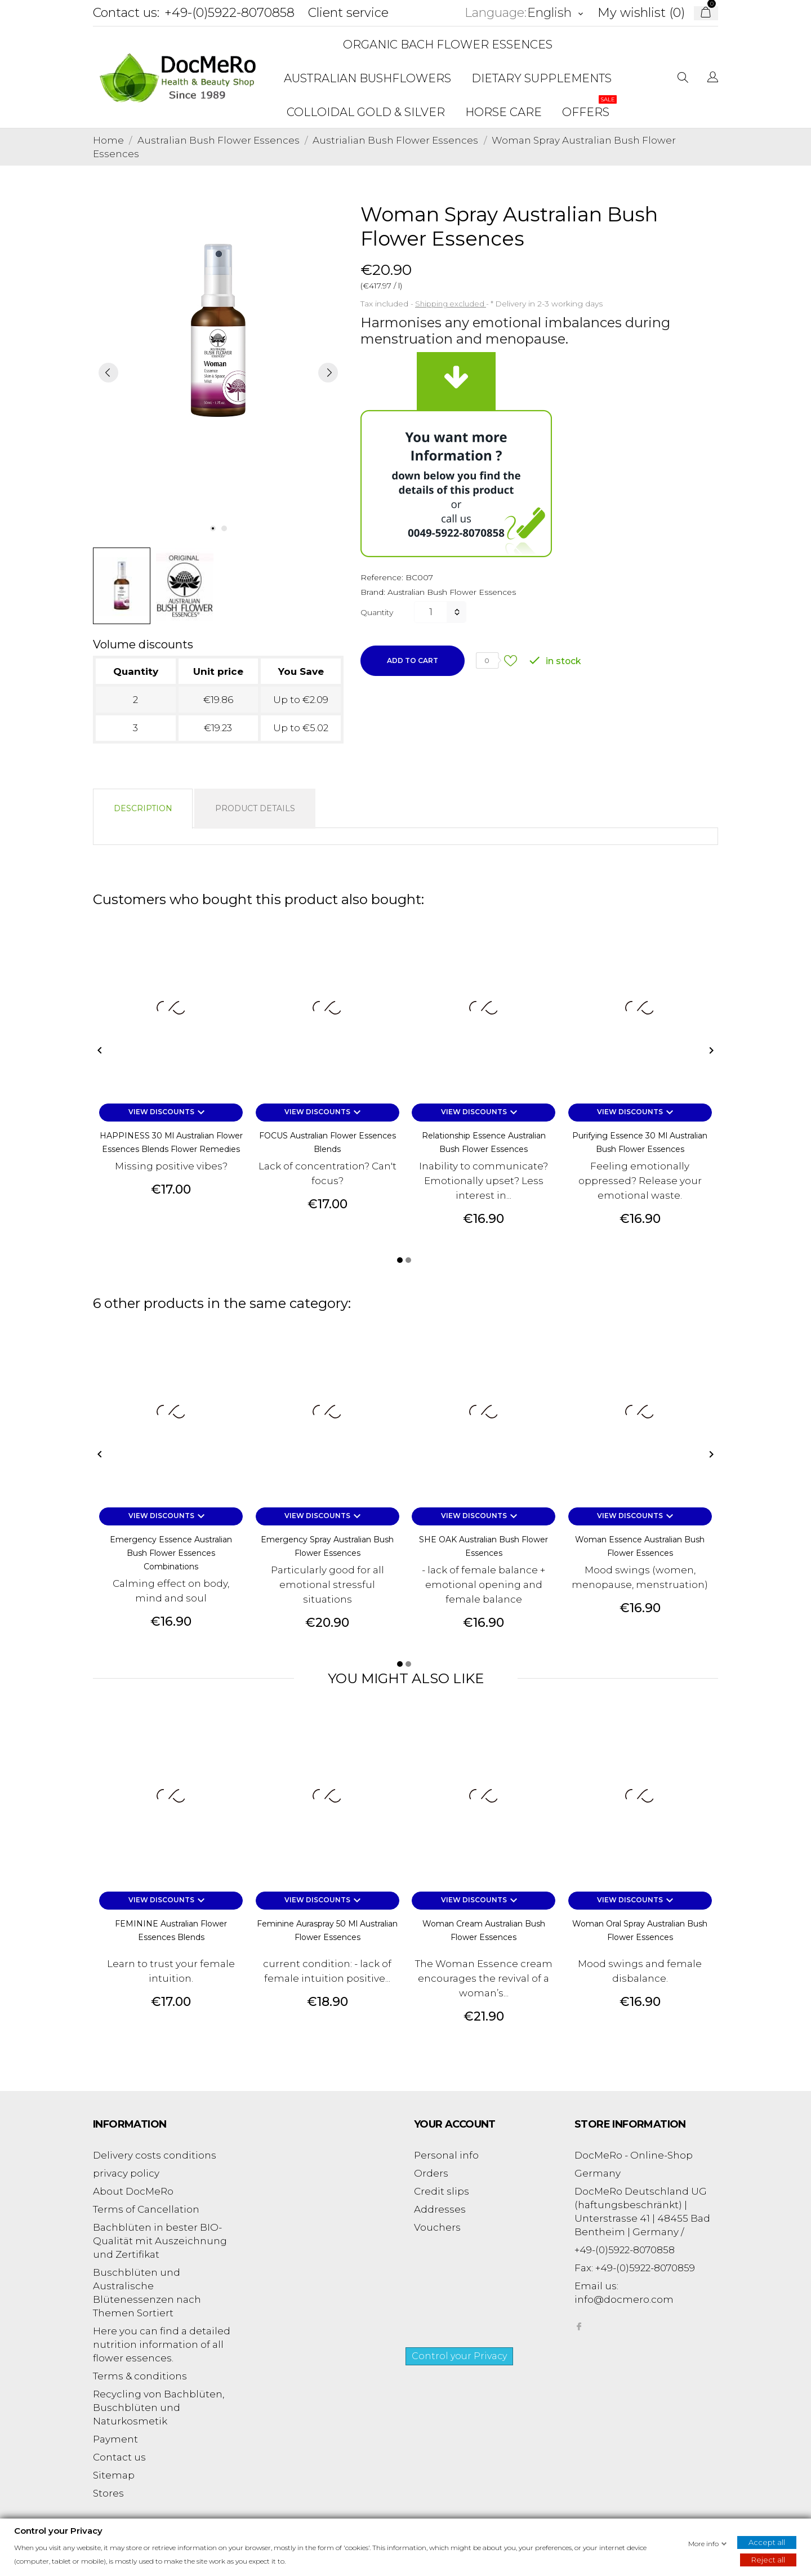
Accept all (766, 2541)
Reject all (768, 2559)
